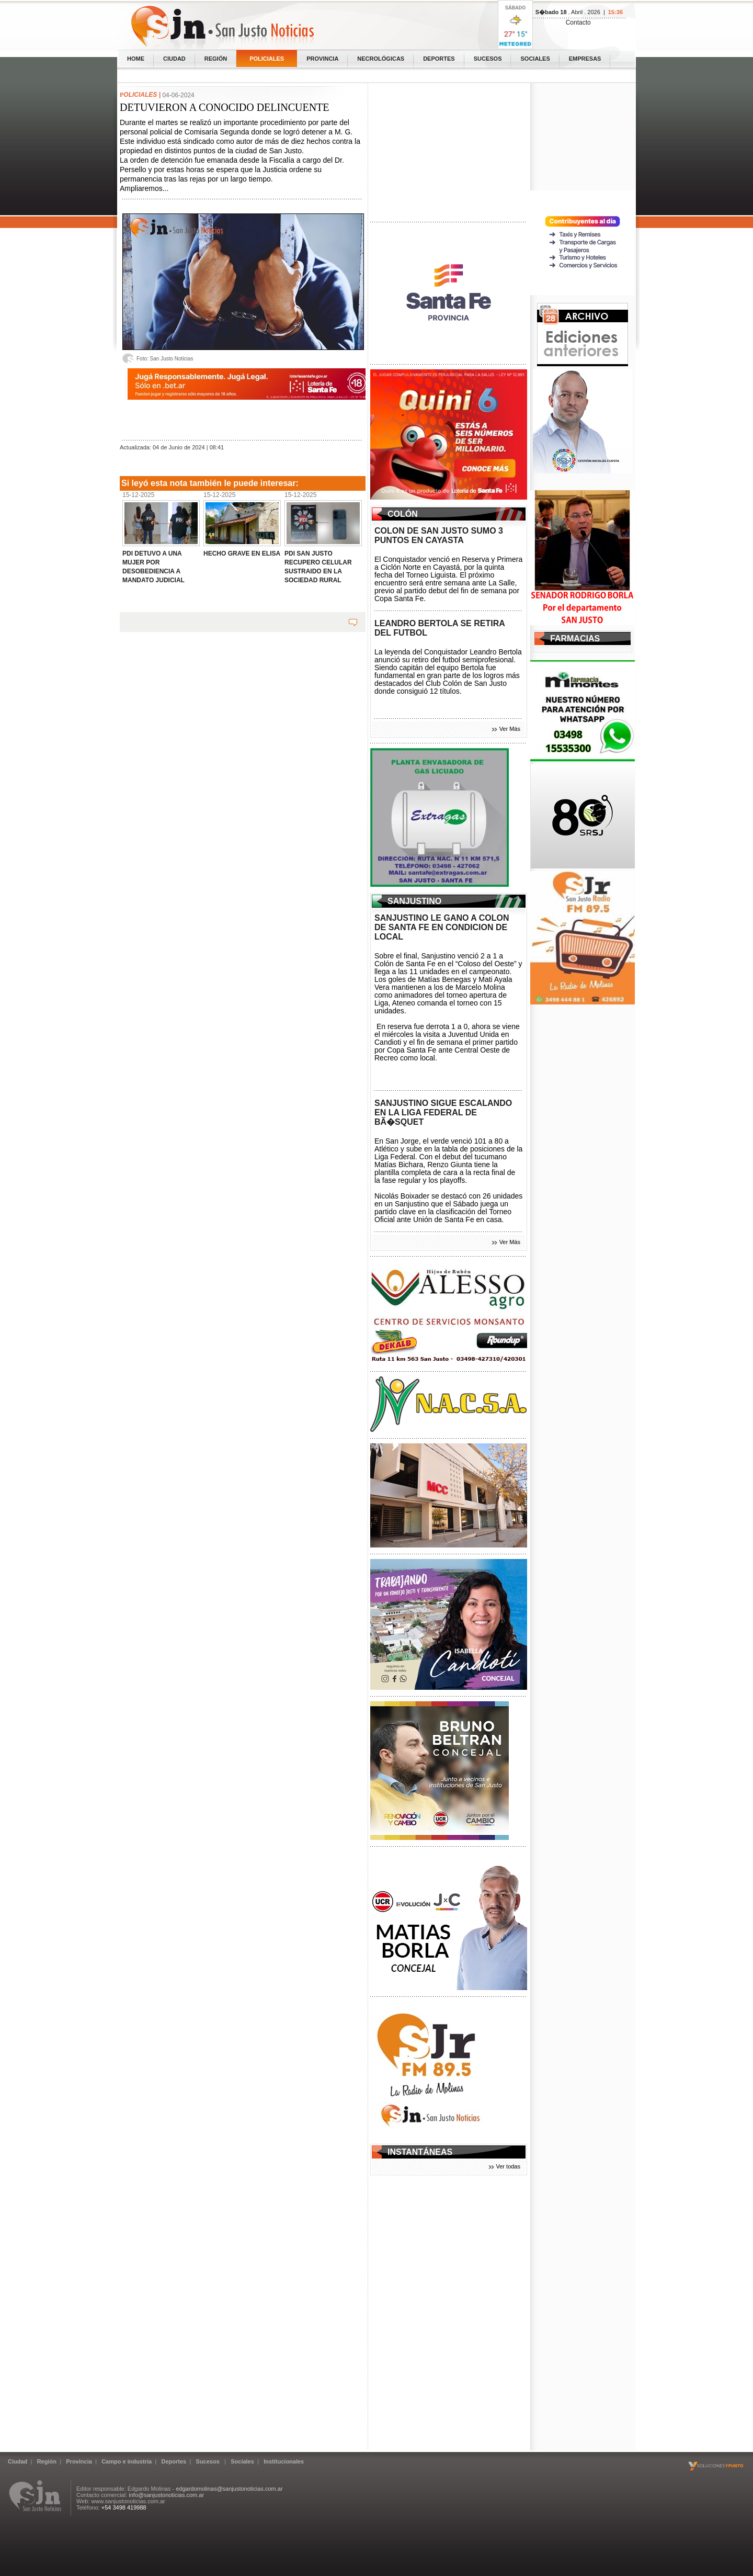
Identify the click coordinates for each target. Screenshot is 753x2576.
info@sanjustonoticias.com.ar (166, 2495)
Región (215, 58)
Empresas (585, 58)
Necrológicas (380, 58)
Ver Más (509, 729)
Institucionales (284, 2461)
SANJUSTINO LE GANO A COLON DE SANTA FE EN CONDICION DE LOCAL (441, 927)
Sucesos (488, 58)
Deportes (439, 58)
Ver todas (508, 2166)
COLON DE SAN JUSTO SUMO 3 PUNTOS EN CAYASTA (438, 535)
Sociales (535, 58)
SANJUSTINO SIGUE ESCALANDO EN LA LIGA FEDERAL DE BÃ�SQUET (443, 1112)
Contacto (578, 22)
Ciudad (174, 58)
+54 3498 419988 (123, 2507)
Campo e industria (126, 2461)
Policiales (266, 58)
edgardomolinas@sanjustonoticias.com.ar (229, 2488)
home (135, 58)
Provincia (322, 58)
